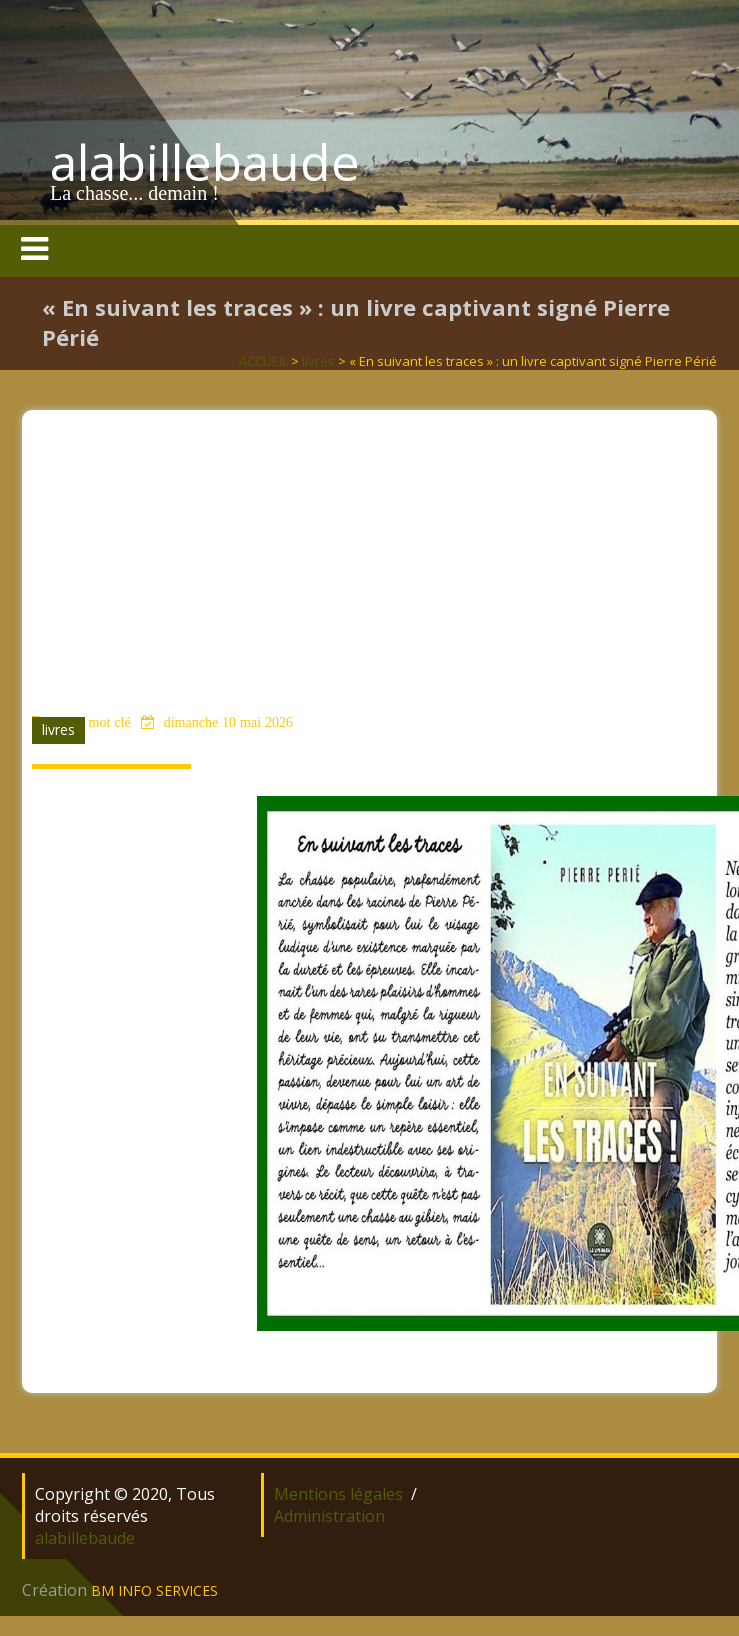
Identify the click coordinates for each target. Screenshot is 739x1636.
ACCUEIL (263, 361)
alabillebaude (205, 162)
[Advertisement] (370, 550)
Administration (329, 1516)
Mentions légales (338, 1494)
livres (318, 361)
